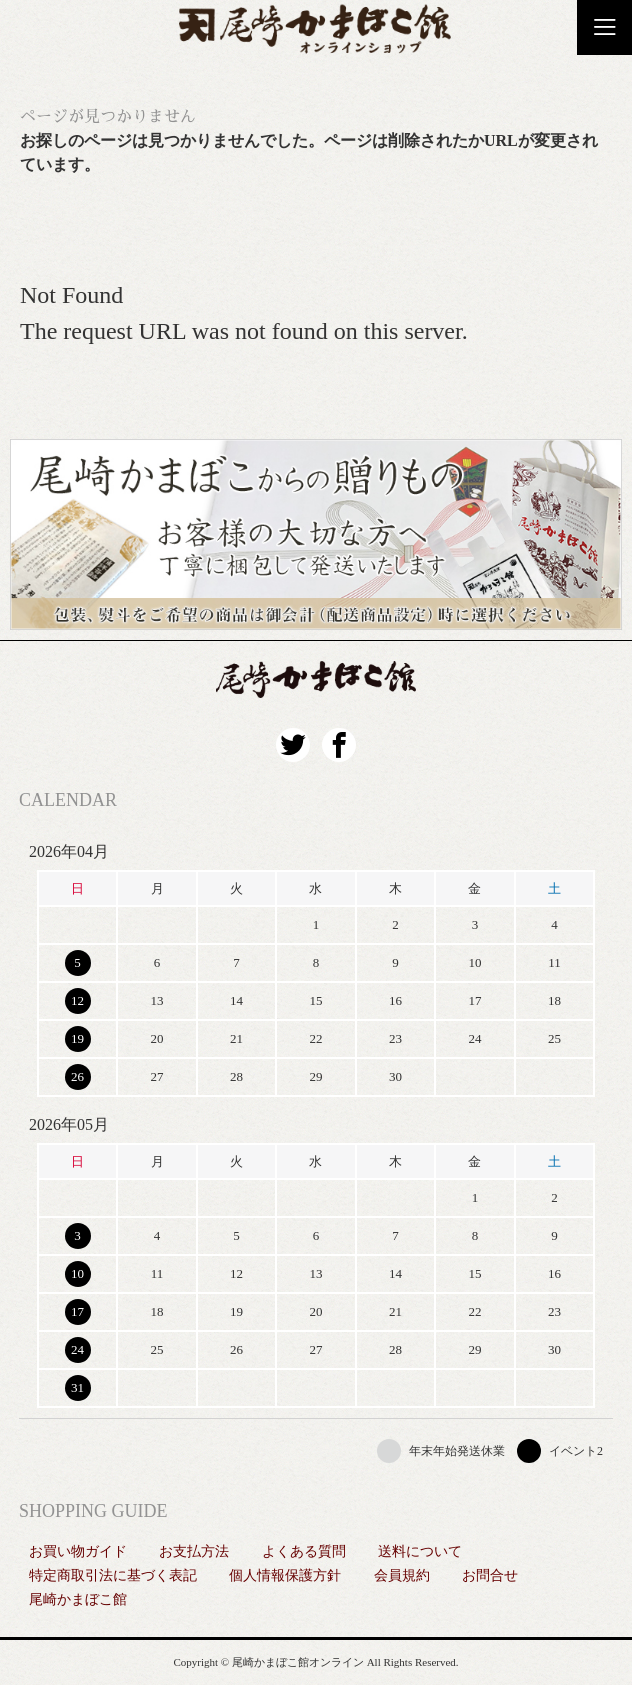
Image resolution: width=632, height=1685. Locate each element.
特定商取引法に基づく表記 (113, 1576)
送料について (420, 1552)
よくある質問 (304, 1552)
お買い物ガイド (78, 1552)
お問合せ (490, 1576)
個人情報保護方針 (285, 1576)
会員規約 (402, 1576)
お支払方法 (194, 1552)
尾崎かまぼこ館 (78, 1600)
